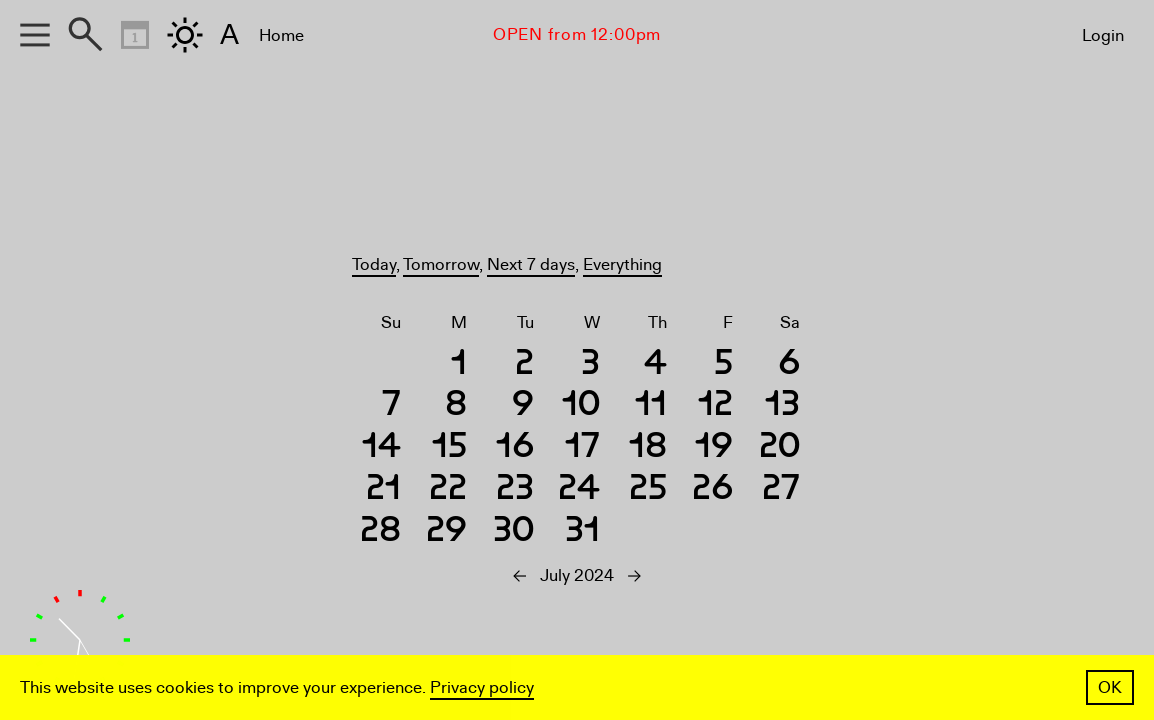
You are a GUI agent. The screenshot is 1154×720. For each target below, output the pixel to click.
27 (781, 490)
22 (448, 490)
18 (648, 448)
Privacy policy (482, 687)
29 (446, 532)
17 (582, 448)
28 (380, 532)
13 (782, 406)
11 (651, 406)
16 (515, 448)
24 (579, 490)
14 (381, 448)
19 (714, 448)
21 (383, 490)
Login (1103, 35)
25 (648, 490)
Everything (622, 264)
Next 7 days (531, 264)
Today (374, 264)
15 (449, 448)
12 (715, 406)
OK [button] (1110, 687)
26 (712, 490)
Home (281, 35)
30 (513, 532)
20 (779, 448)
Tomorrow (441, 264)
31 (582, 532)
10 (581, 406)
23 (515, 490)
